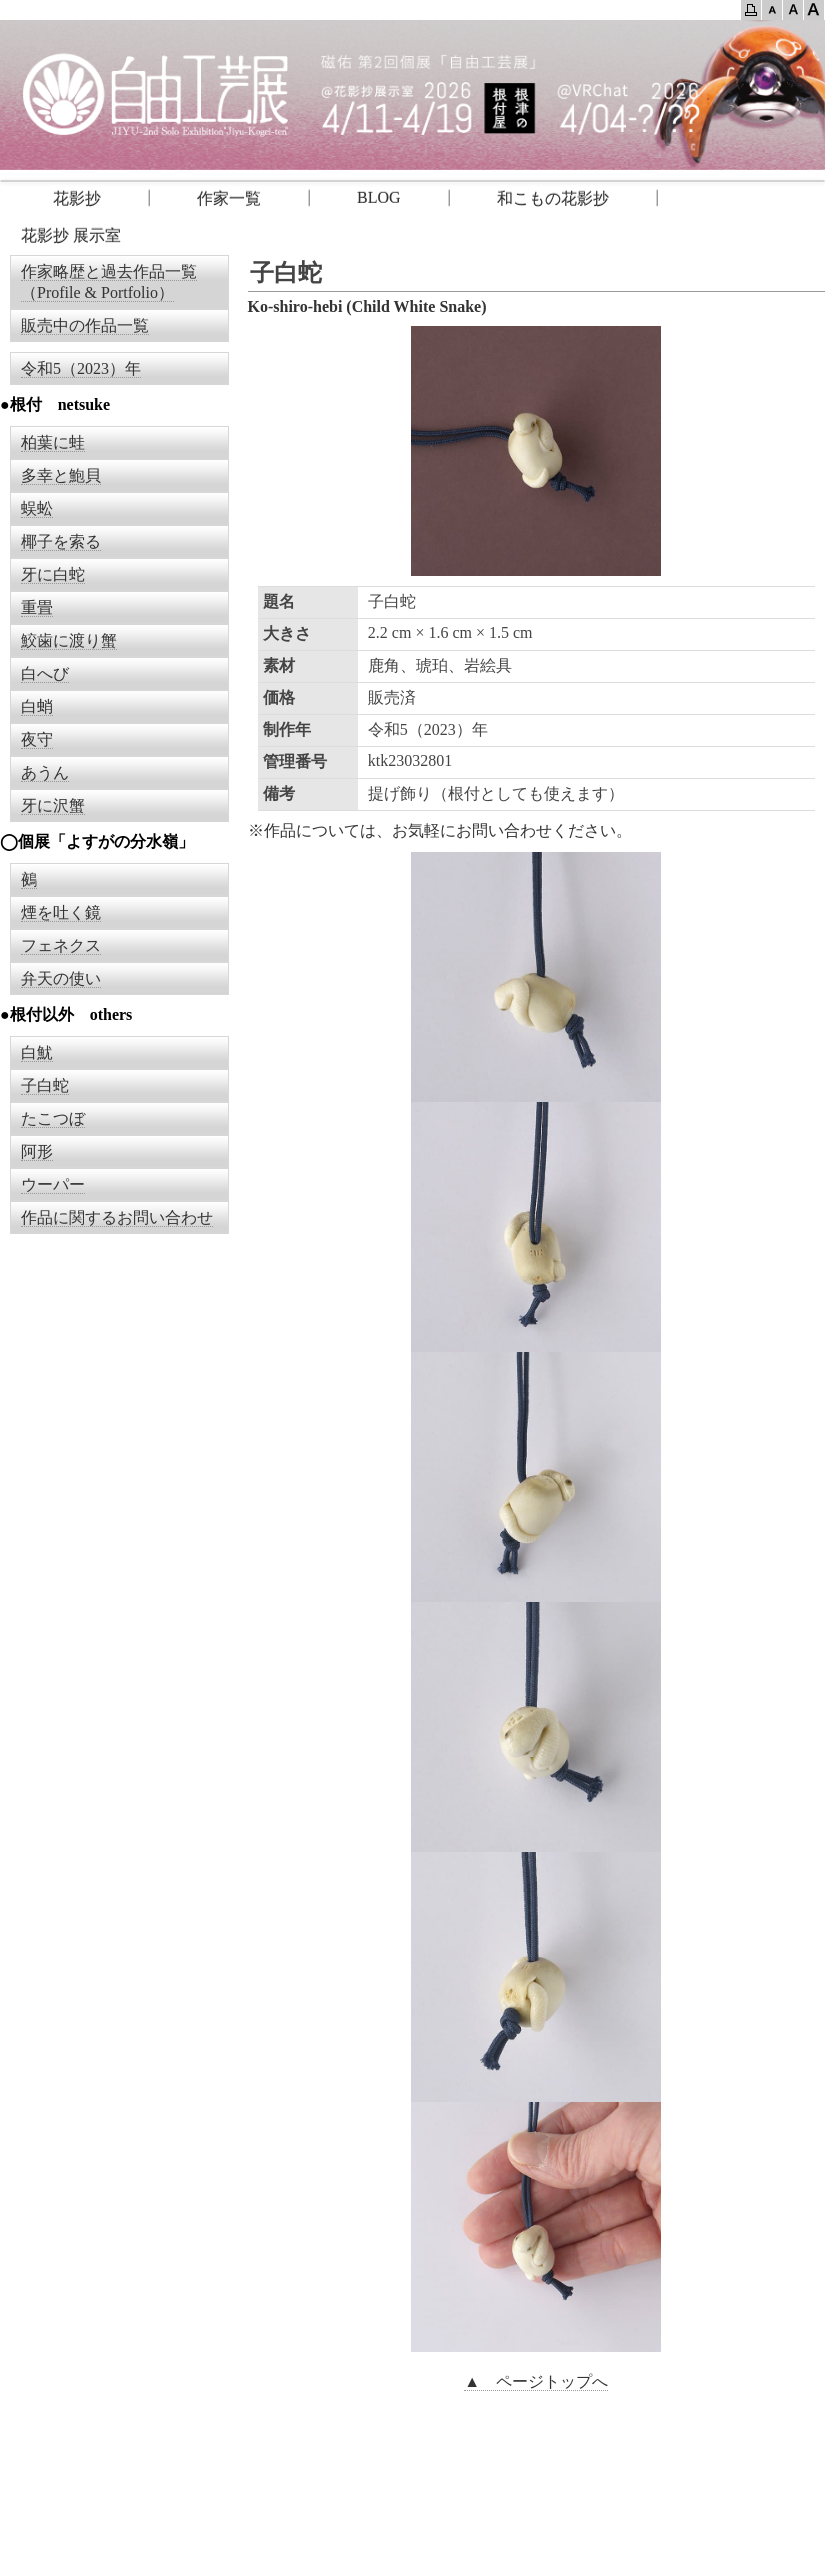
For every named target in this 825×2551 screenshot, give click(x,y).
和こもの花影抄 (553, 198)
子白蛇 (45, 1085)
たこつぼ (53, 1118)
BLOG (379, 197)
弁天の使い (61, 978)
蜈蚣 (37, 508)
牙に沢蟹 (53, 805)
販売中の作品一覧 (85, 325)
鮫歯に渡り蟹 (69, 640)
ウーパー (53, 1184)
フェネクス (61, 945)
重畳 (37, 607)
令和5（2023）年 (81, 368)
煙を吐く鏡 (61, 912)
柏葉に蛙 (53, 442)
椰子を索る (61, 541)
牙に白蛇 (53, 574)
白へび (45, 673)
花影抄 (61, 198)
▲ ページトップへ (536, 2381)
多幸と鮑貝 (61, 475)
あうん (45, 772)
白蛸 (37, 706)
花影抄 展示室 (71, 235)
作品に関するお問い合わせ (117, 1217)
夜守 (37, 739)
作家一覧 (229, 198)
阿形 (37, 1151)
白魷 (37, 1052)
